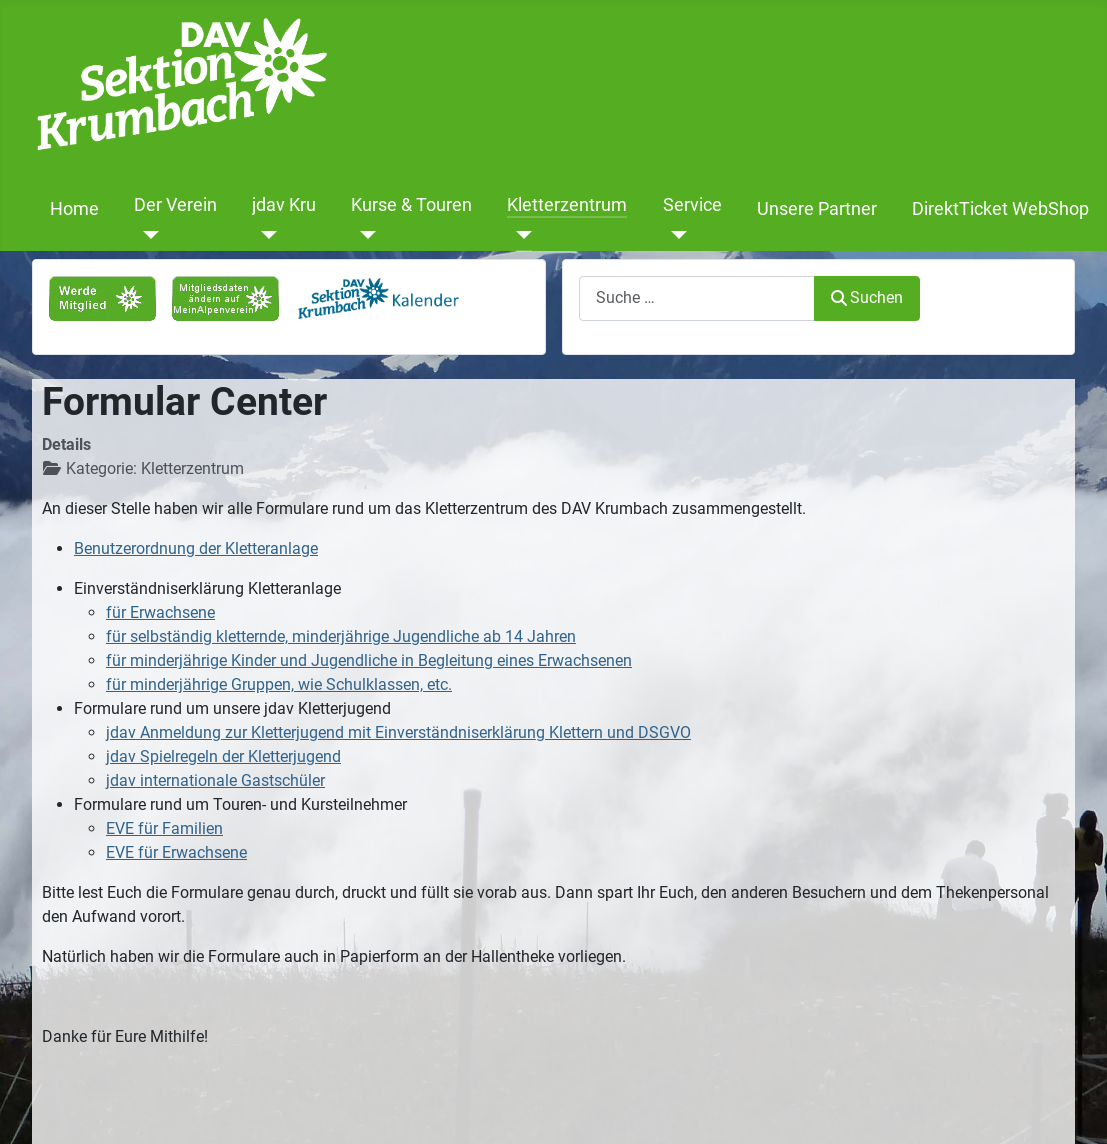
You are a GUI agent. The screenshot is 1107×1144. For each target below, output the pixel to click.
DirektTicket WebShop (1000, 209)
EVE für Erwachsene (176, 852)
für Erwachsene (160, 612)
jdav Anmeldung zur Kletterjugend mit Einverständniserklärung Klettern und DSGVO (398, 732)
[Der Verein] (146, 235)
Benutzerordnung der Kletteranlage (196, 548)
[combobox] (697, 298)
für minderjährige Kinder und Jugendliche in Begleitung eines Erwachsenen (369, 660)
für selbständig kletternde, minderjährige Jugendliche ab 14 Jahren (341, 636)
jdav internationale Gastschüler (215, 780)
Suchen (867, 297)
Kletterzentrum (567, 205)
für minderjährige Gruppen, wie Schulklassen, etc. (279, 684)
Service (692, 205)
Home (74, 209)
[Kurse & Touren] (363, 235)
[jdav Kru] (264, 235)
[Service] (675, 235)
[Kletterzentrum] (519, 235)
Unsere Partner (817, 209)
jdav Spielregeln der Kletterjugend (223, 756)
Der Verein (175, 205)
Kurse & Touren (411, 205)
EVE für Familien (164, 828)
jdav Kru (284, 205)
